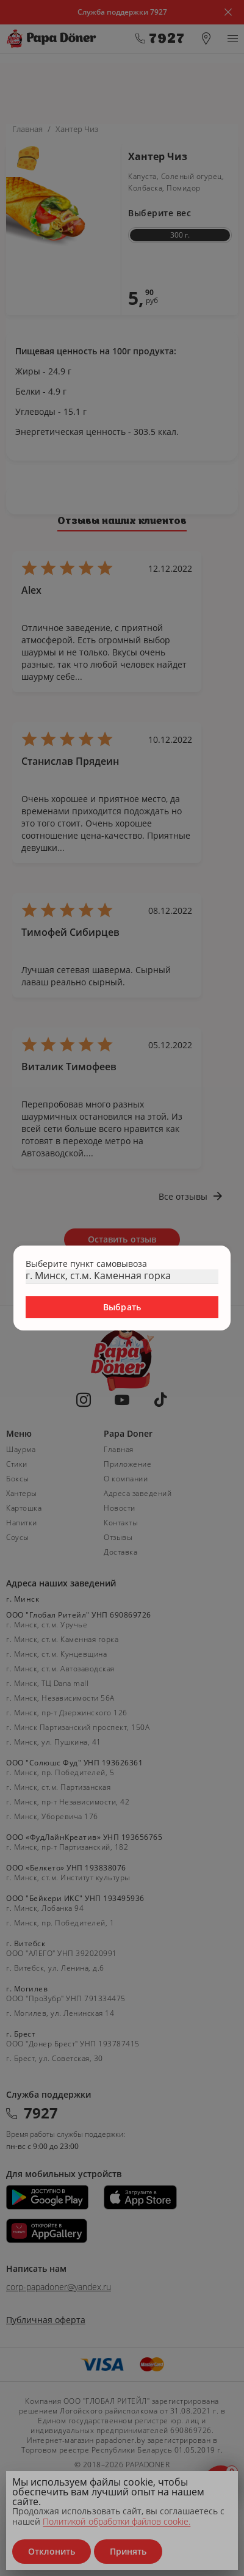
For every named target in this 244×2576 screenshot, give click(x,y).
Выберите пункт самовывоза (86, 1263)
